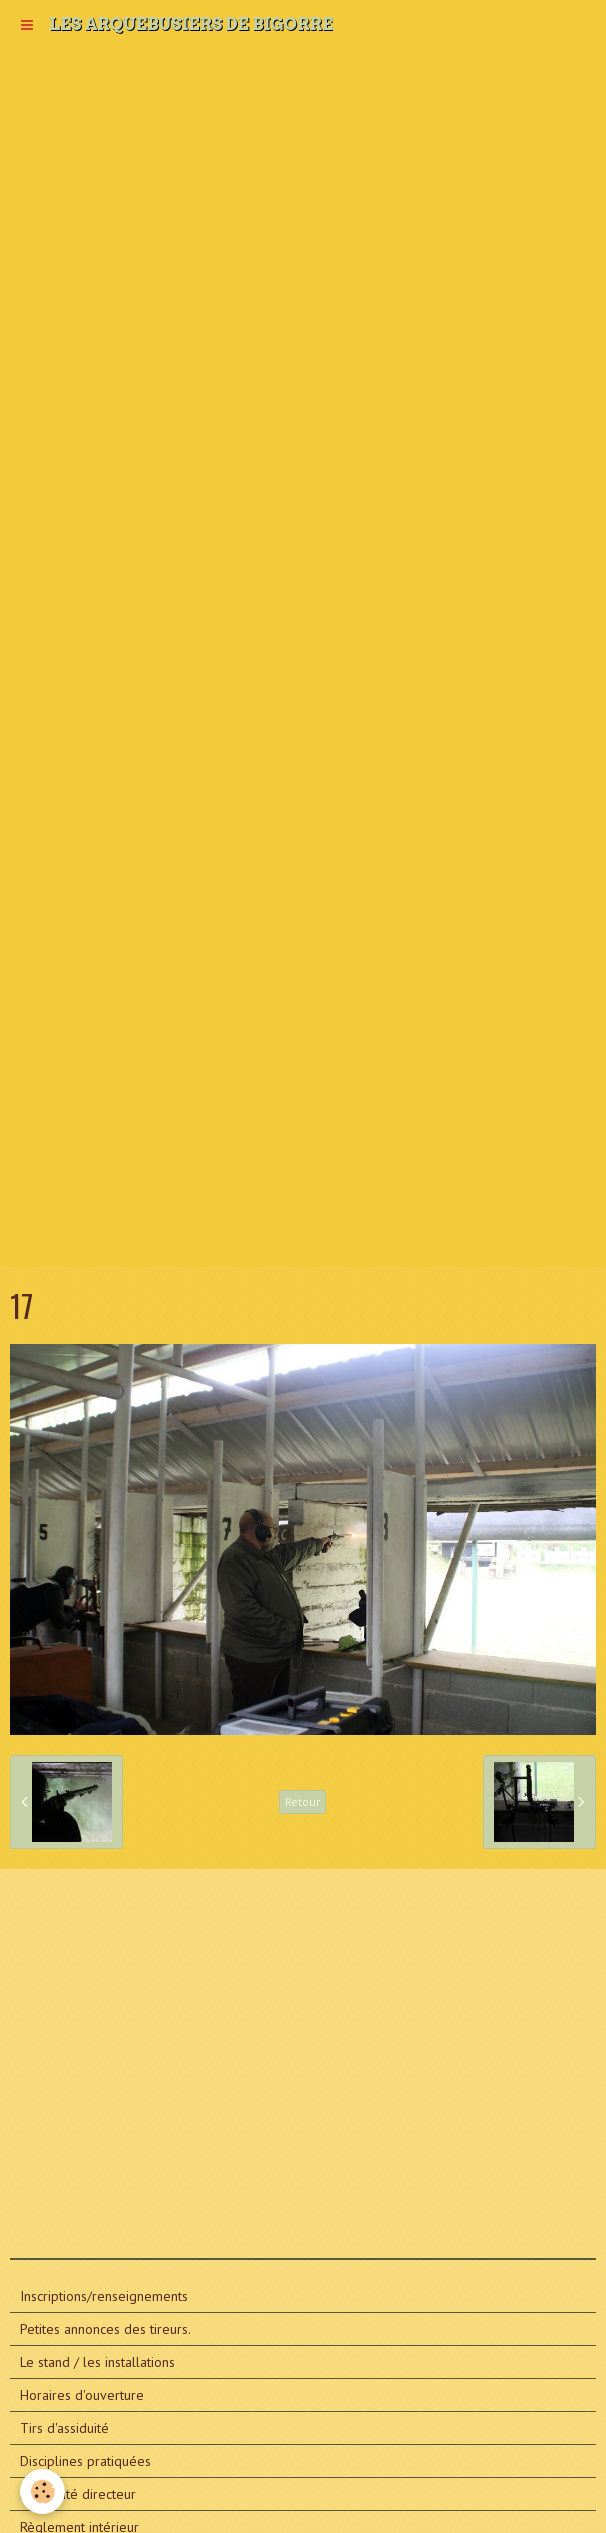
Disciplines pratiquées (85, 2461)
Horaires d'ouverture (82, 2395)
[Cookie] (42, 2491)
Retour (302, 1801)
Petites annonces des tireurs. (105, 2329)
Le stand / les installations (97, 2362)
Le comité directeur (78, 2494)
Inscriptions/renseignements (104, 2296)
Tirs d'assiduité (64, 2428)
